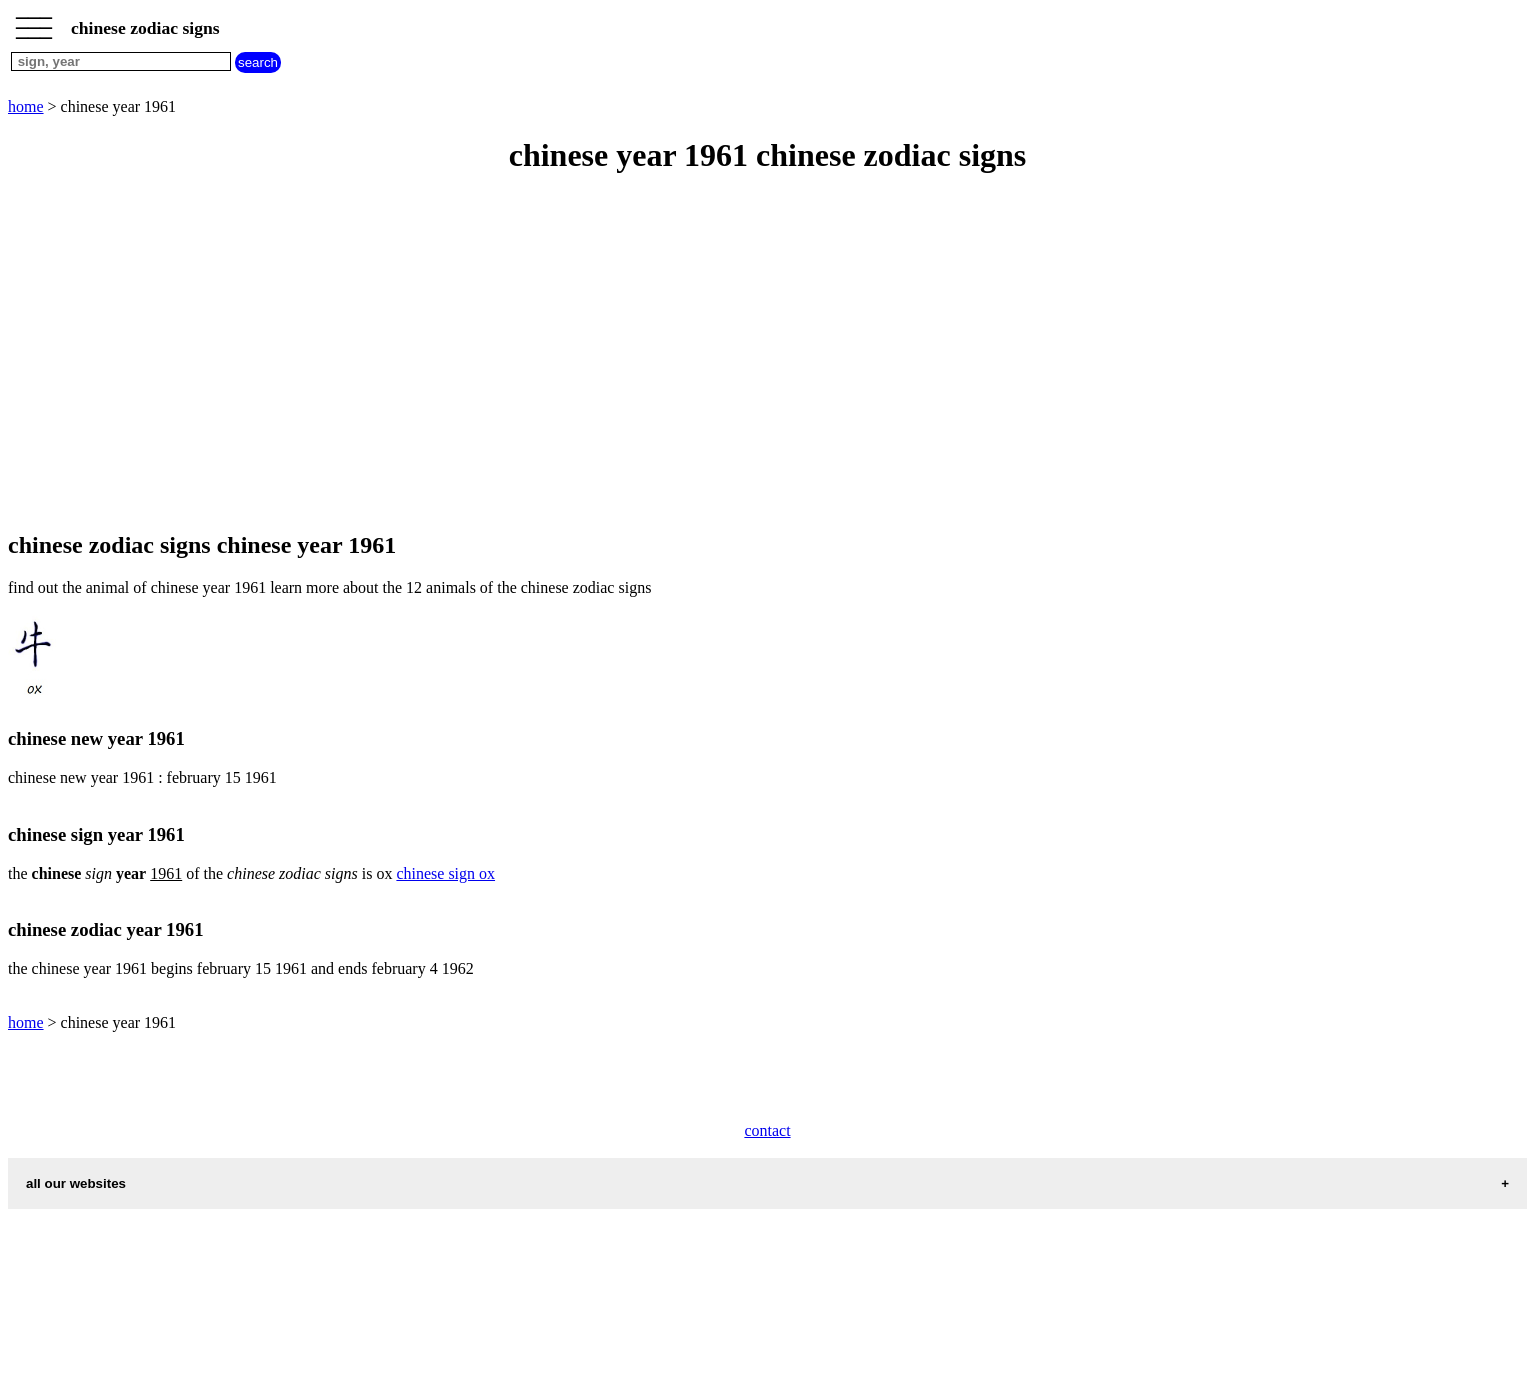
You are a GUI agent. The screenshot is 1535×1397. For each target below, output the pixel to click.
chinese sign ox (445, 873)
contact (767, 1130)
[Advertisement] (608, 354)
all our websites (76, 1183)
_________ (34, 22)
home (26, 106)
